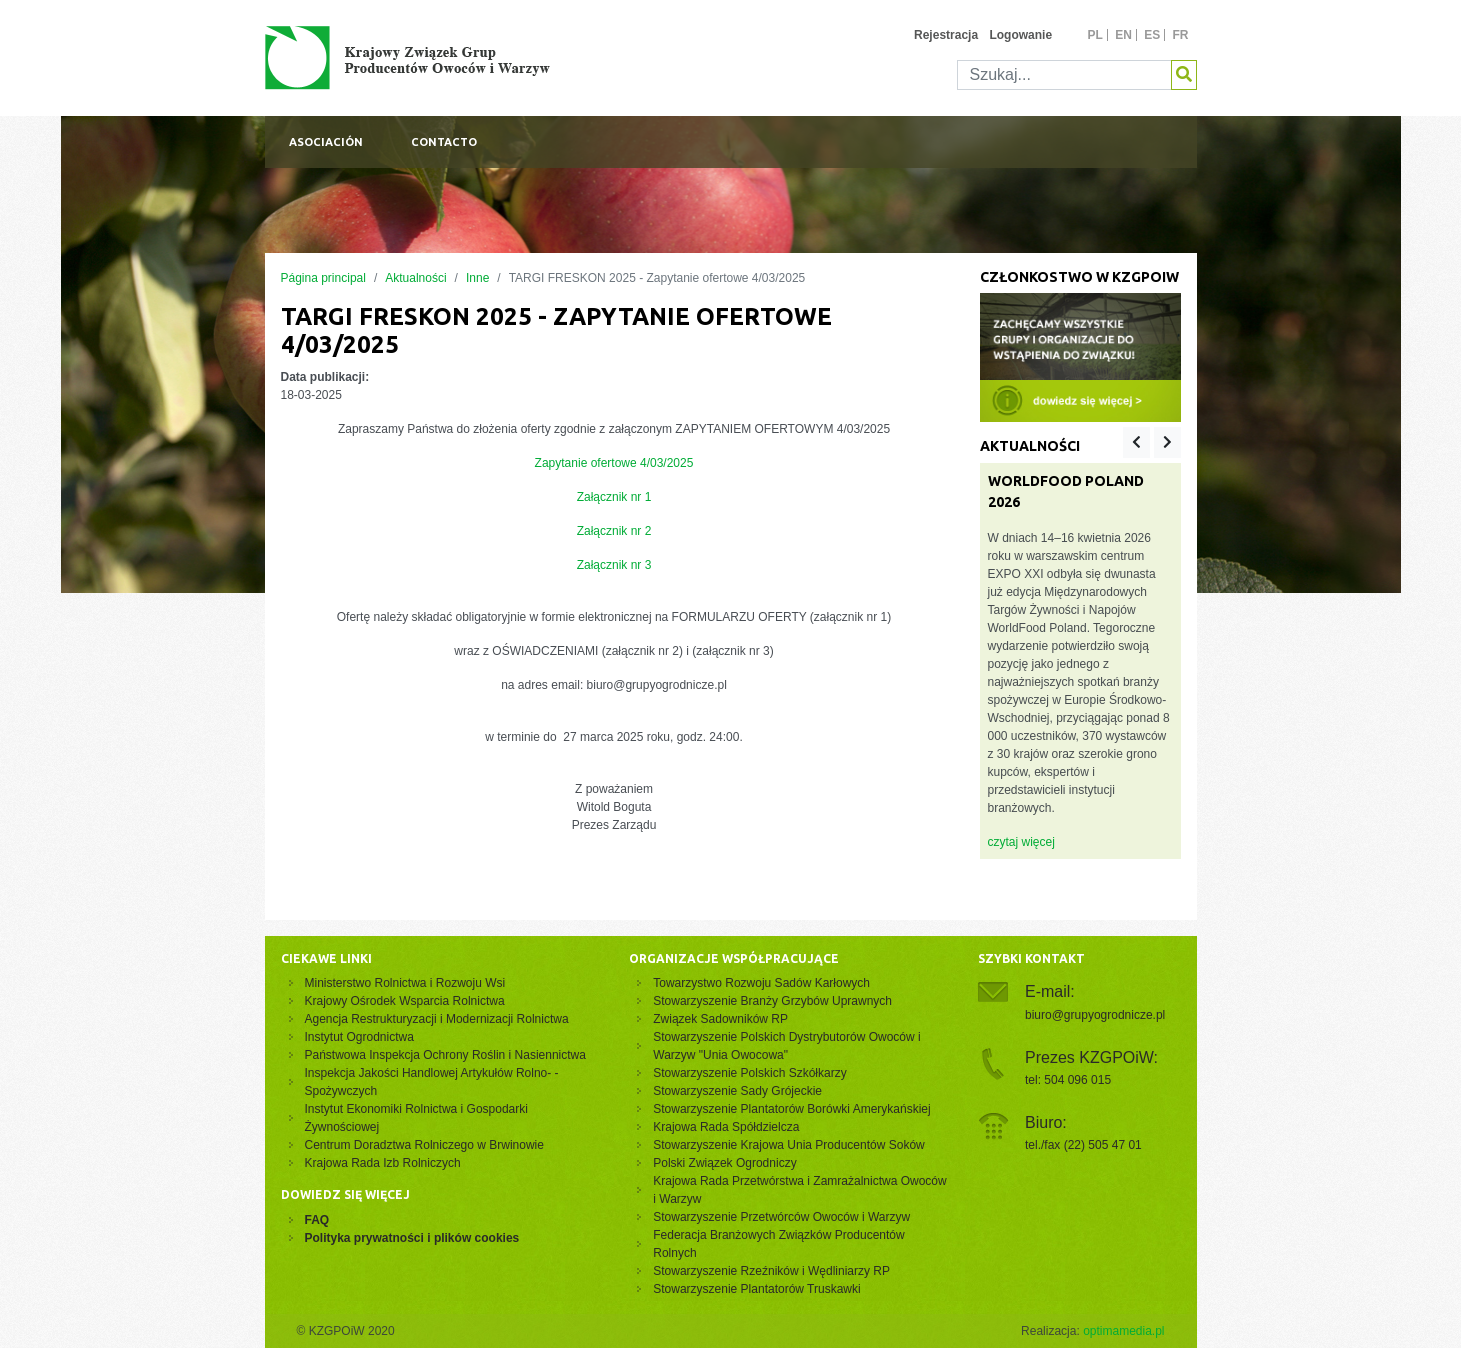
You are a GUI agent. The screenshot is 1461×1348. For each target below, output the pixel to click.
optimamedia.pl (1123, 1331)
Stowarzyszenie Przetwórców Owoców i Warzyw (781, 1217)
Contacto (444, 142)
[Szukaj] (1064, 75)
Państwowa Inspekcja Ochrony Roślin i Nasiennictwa (445, 1055)
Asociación (326, 142)
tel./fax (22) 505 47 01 (1083, 1145)
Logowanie (1020, 35)
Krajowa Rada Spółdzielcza (726, 1127)
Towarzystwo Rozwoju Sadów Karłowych (764, 983)
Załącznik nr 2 (614, 531)
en (1123, 35)
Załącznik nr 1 (614, 497)
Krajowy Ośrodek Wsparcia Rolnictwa (405, 1001)
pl (1094, 35)
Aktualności (415, 278)
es (1152, 35)
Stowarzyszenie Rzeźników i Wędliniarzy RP (771, 1271)
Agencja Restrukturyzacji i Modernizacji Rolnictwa (437, 1019)
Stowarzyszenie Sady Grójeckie (737, 1091)
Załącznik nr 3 (614, 565)
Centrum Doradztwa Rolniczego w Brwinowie (424, 1145)
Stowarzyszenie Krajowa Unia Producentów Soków (788, 1145)
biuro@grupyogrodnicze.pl (1095, 1015)
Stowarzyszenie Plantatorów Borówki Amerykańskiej (791, 1109)
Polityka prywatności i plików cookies (412, 1238)
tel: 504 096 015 (1068, 1080)
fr (1181, 35)
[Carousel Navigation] (1151, 442)
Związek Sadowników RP (720, 1019)
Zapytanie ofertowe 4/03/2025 (614, 463)
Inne (477, 278)
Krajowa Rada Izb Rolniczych (383, 1163)
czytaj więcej (1021, 842)
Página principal (323, 278)
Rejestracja (946, 35)
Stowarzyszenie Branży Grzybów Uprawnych (772, 1001)
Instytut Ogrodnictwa (359, 1037)
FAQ (317, 1220)
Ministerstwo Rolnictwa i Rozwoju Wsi (405, 983)
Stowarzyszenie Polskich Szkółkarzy (749, 1073)
